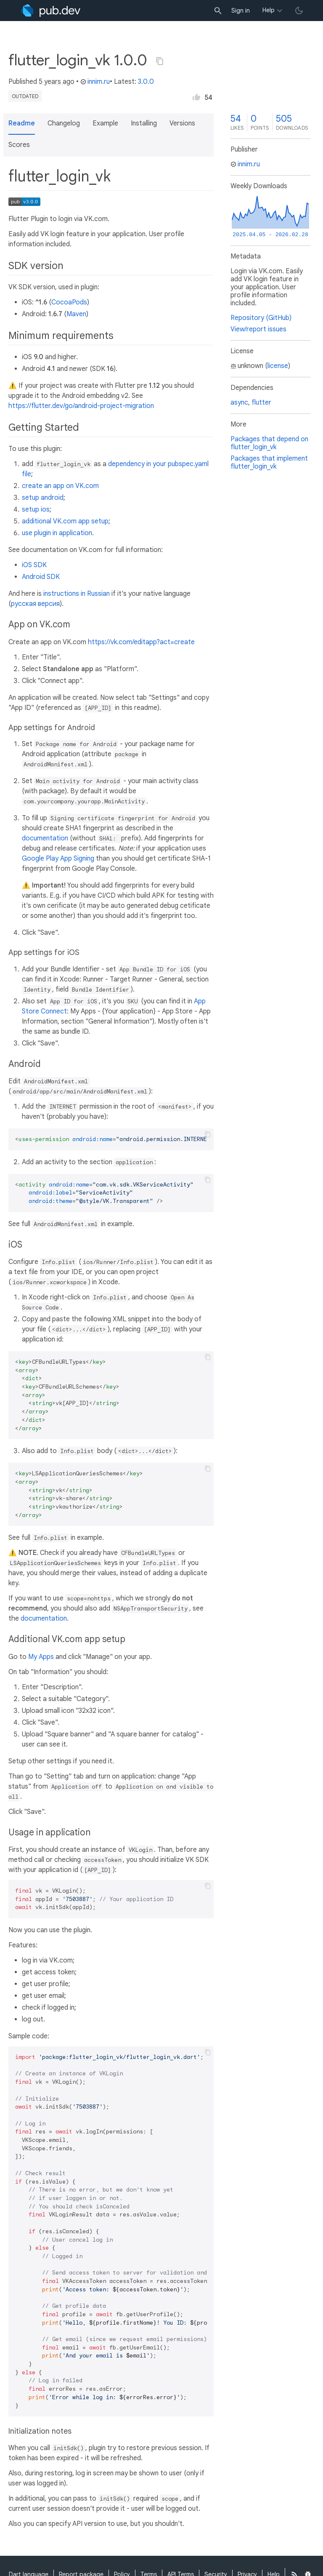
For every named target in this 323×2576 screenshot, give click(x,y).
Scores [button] (19, 145)
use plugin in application (57, 533)
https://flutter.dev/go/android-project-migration (81, 406)
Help (268, 10)
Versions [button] (182, 123)
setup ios (36, 509)
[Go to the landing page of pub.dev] (50, 10)
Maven (76, 314)
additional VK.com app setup (65, 521)
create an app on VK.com (60, 486)
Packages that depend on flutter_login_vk (269, 443)
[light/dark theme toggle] (299, 10)
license (277, 366)
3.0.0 (146, 81)
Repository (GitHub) (260, 318)
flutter (261, 402)
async (239, 402)
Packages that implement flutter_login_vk (269, 462)
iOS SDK (34, 565)
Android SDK (41, 577)
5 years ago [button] (56, 81)
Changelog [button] (64, 123)
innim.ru (95, 81)
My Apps (41, 1657)
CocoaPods (69, 302)
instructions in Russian (76, 593)
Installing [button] (144, 123)
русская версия (35, 604)
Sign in (240, 10)
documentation (45, 838)
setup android (43, 497)
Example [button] (105, 123)
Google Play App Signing (58, 858)
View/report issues (258, 329)
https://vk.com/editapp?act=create (141, 642)
